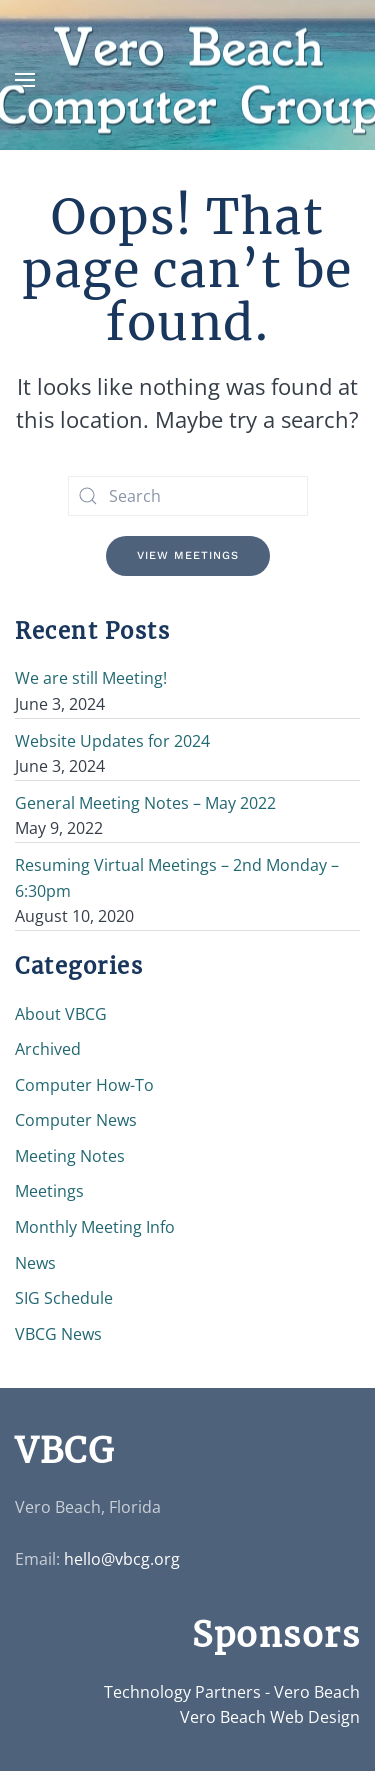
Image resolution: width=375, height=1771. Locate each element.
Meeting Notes (70, 1156)
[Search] (188, 496)
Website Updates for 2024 (112, 741)
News (35, 1263)
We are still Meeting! (91, 678)
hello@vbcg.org (122, 1559)
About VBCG (61, 1014)
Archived (48, 1049)
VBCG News (58, 1334)
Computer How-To (84, 1085)
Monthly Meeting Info (95, 1227)
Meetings (49, 1191)
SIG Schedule (64, 1298)
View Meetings (188, 555)
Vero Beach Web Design (270, 1717)
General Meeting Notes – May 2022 (145, 803)
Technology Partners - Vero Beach (232, 1692)
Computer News (76, 1120)
